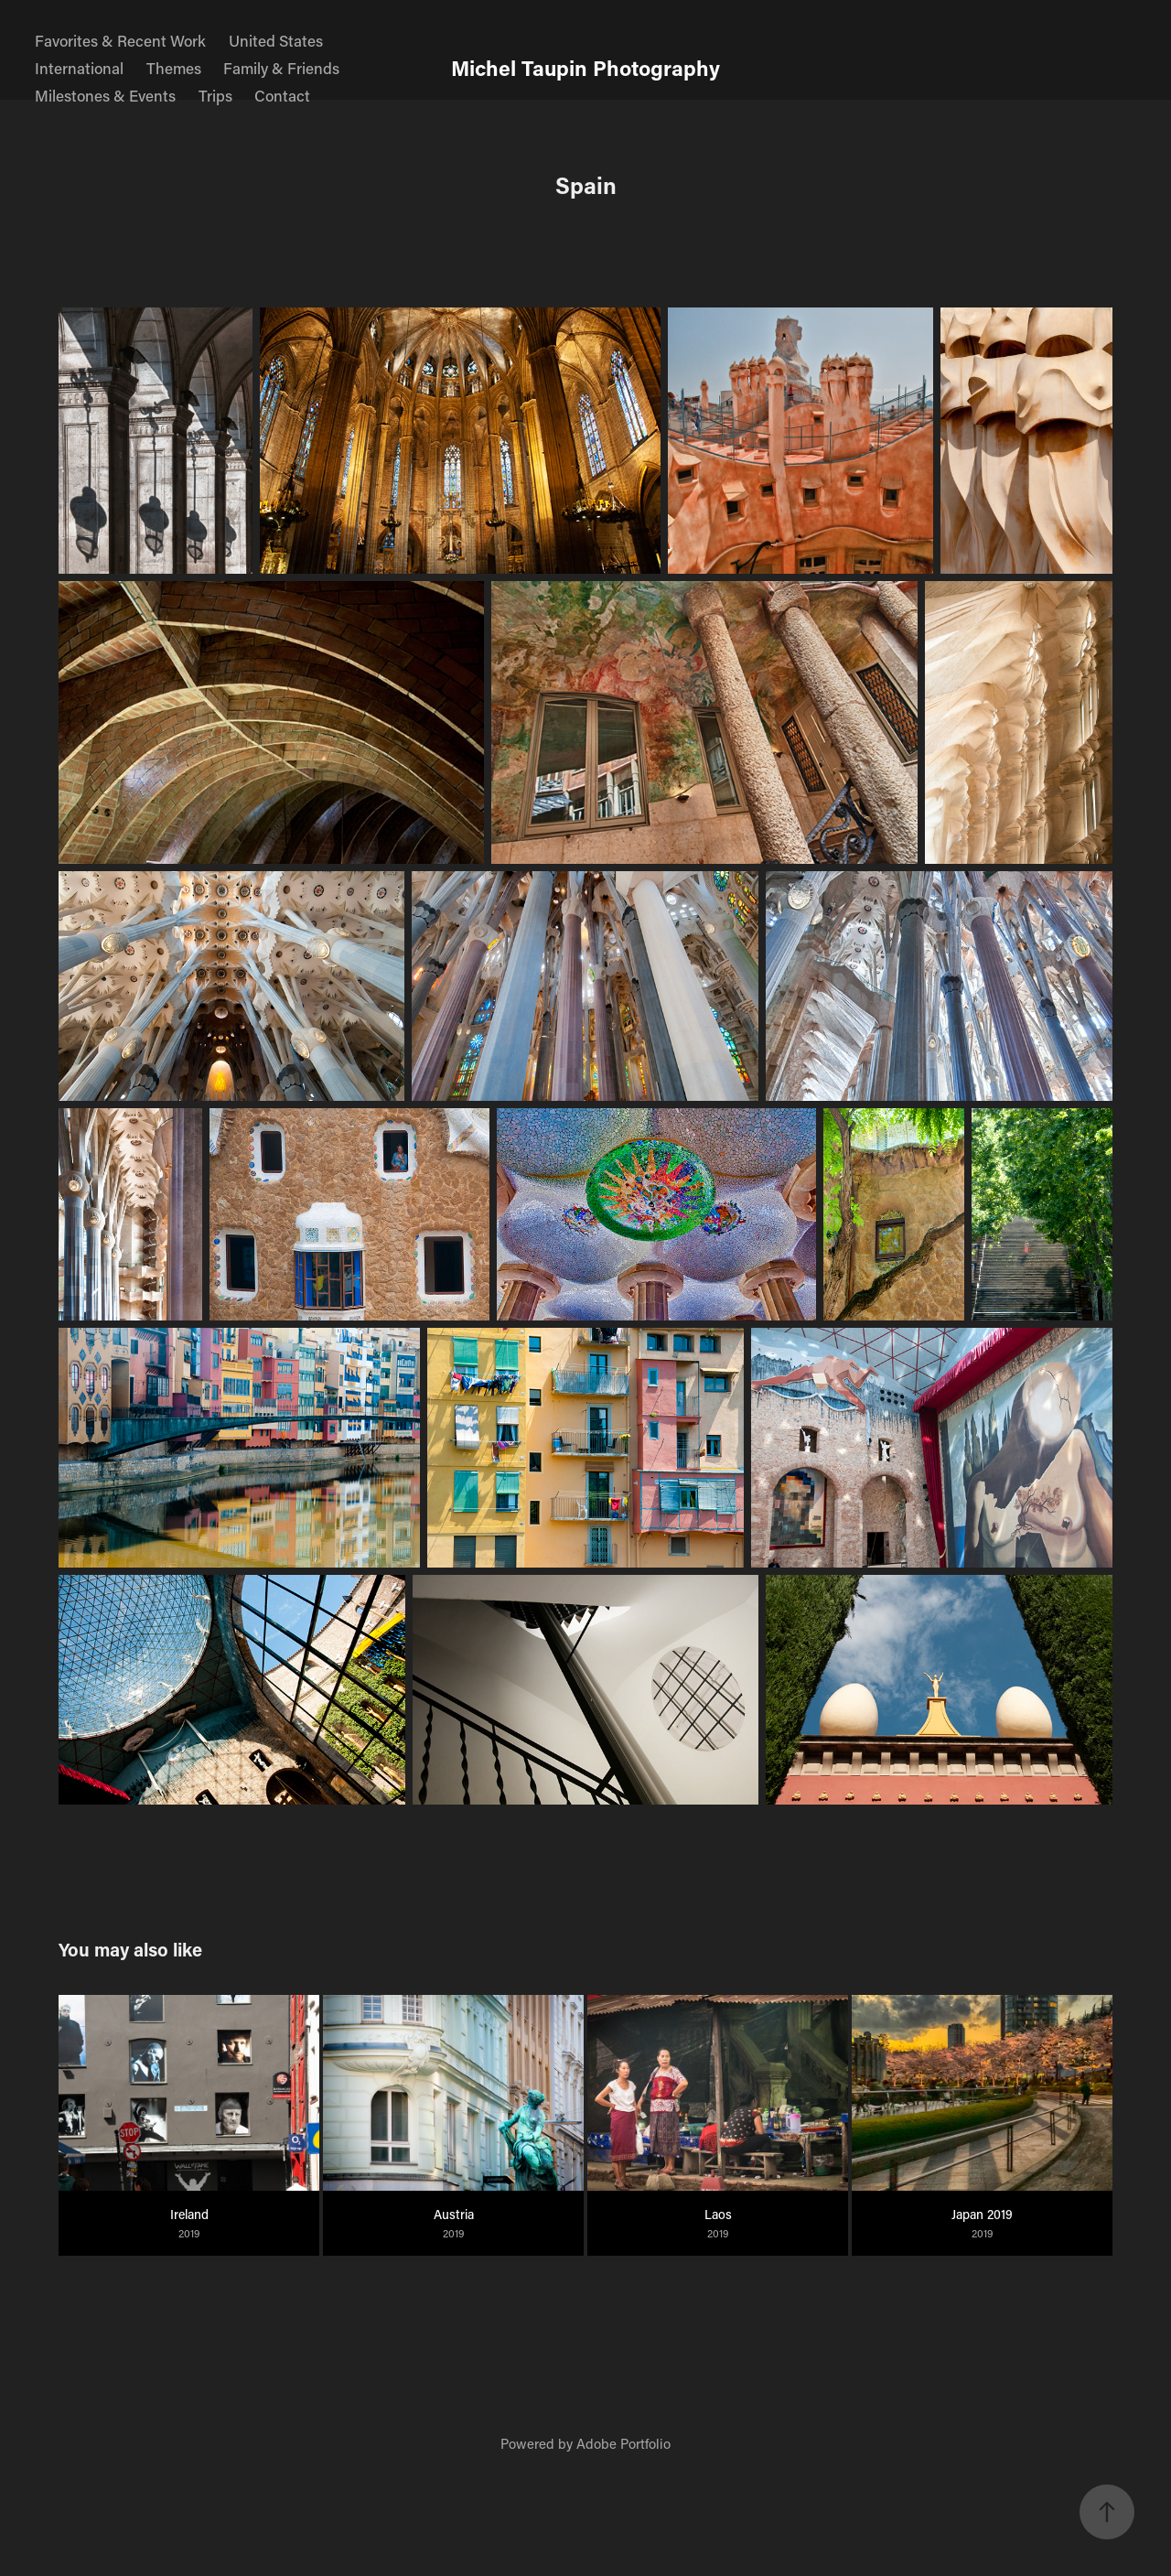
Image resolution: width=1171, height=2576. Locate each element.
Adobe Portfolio (623, 2443)
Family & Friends (281, 68)
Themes (173, 68)
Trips (215, 95)
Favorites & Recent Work (120, 40)
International (79, 68)
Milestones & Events (105, 95)
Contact (282, 95)
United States (276, 40)
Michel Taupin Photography (585, 67)
